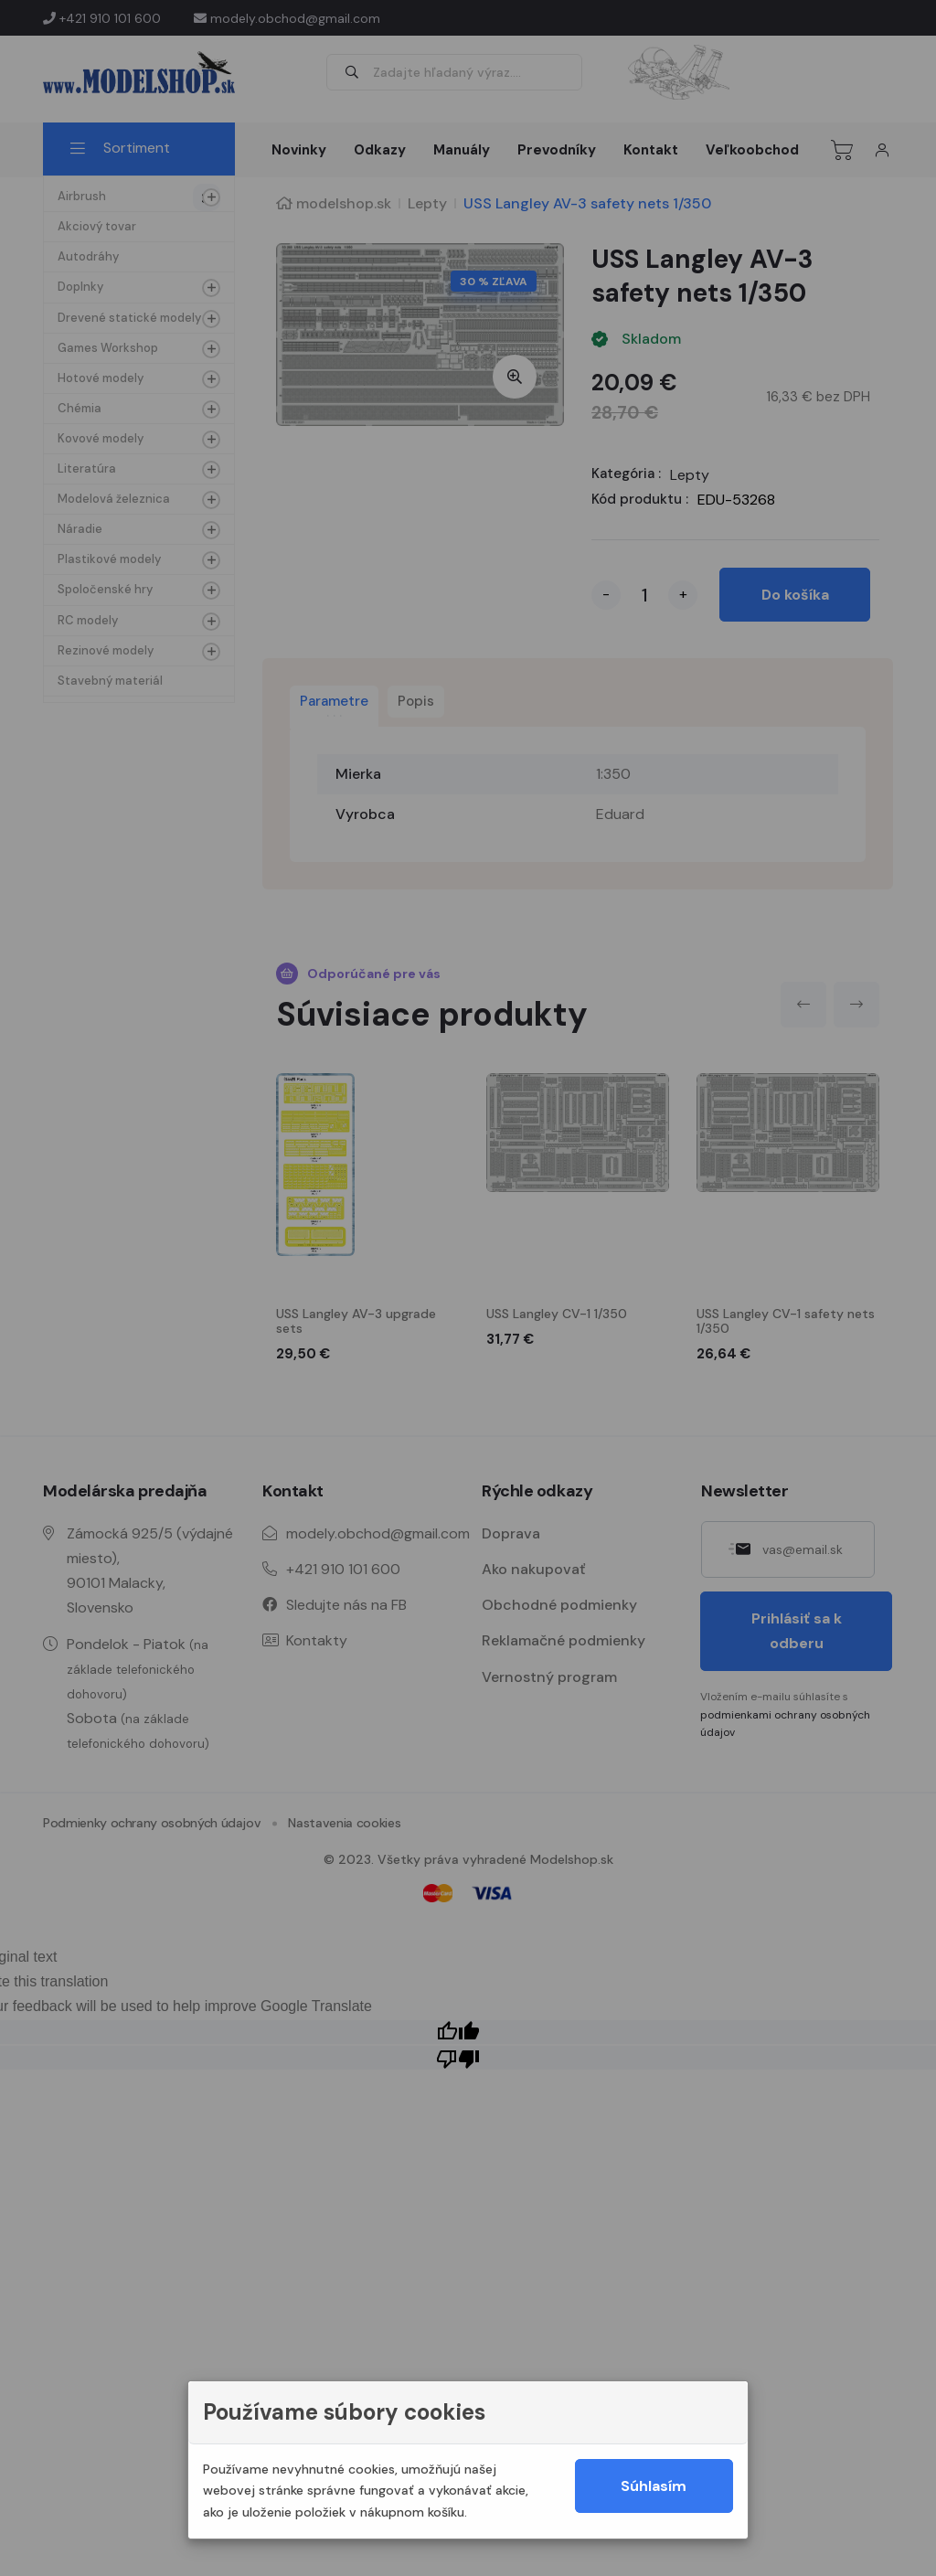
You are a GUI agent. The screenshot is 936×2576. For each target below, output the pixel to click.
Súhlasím (653, 2486)
